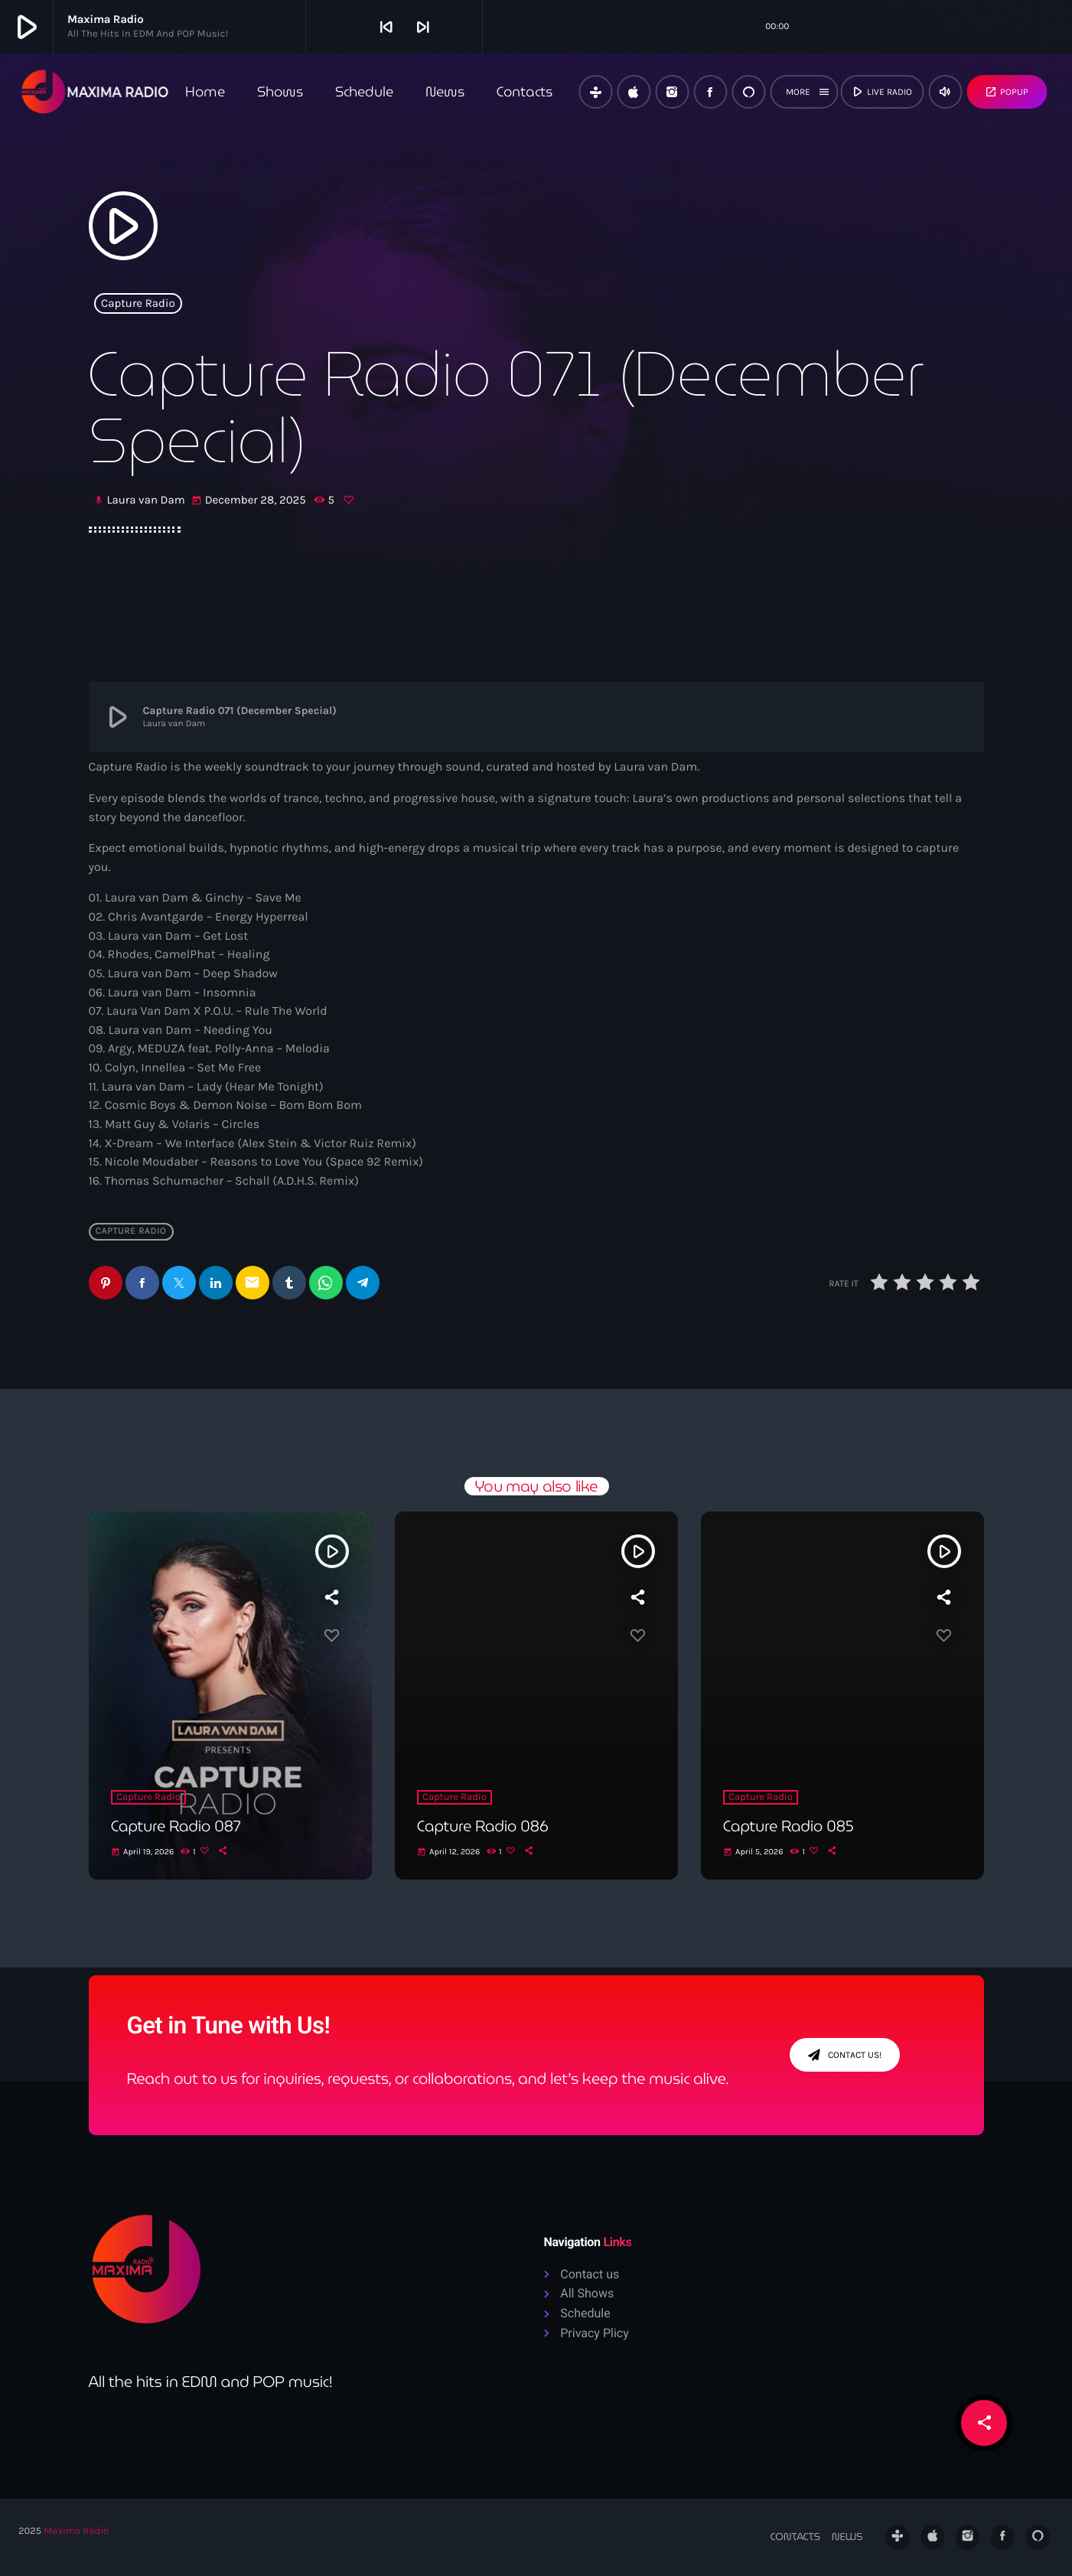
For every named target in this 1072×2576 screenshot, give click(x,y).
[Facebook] (710, 92)
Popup (1006, 92)
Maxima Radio (76, 2532)
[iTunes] (633, 92)
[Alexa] (748, 92)
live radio (880, 91)
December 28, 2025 (250, 500)
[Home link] (94, 92)
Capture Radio (138, 303)
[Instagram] (672, 92)
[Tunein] (595, 92)
